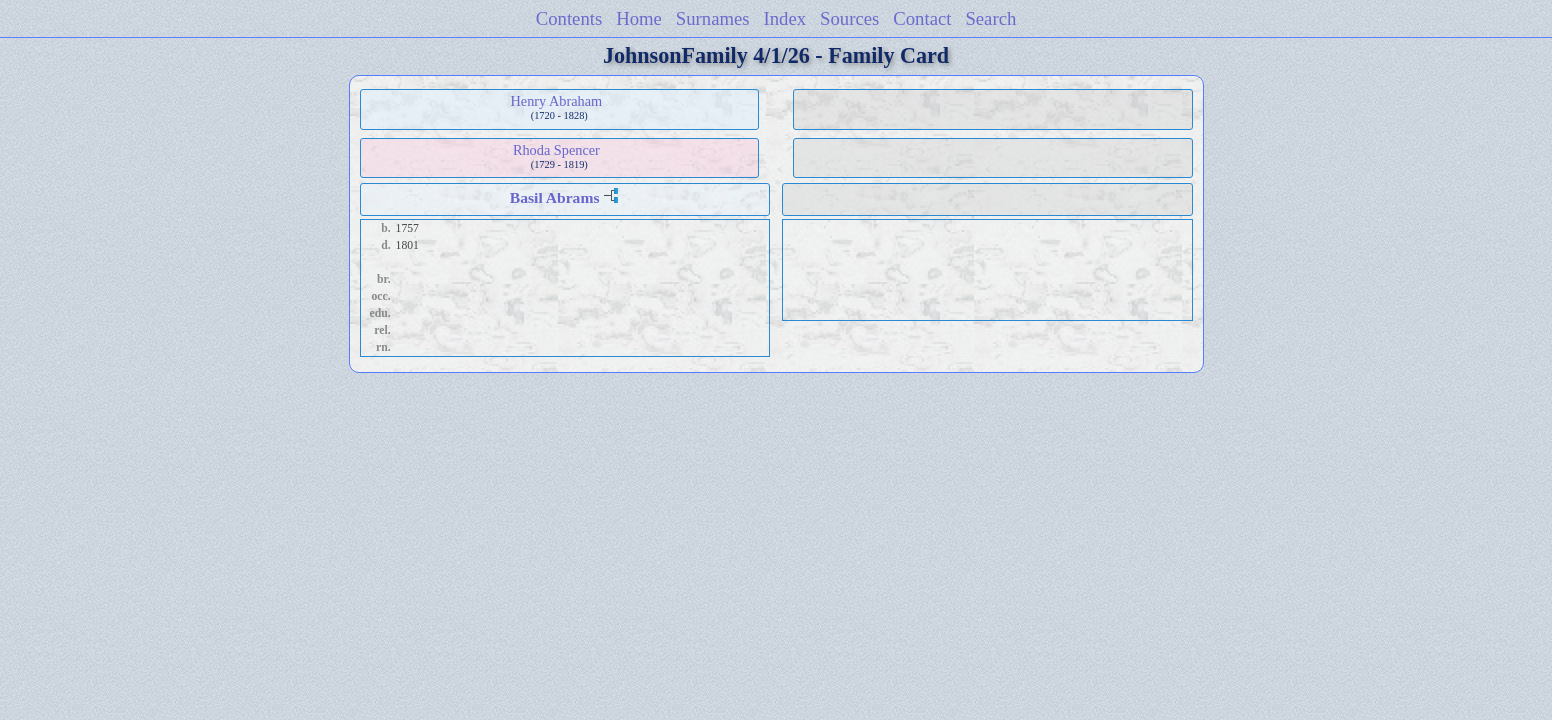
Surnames (713, 18)
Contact (922, 18)
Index (785, 18)
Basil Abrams (555, 197)
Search (990, 18)
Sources (849, 18)
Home (639, 18)
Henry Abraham (557, 101)
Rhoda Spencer (556, 150)
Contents (569, 18)
